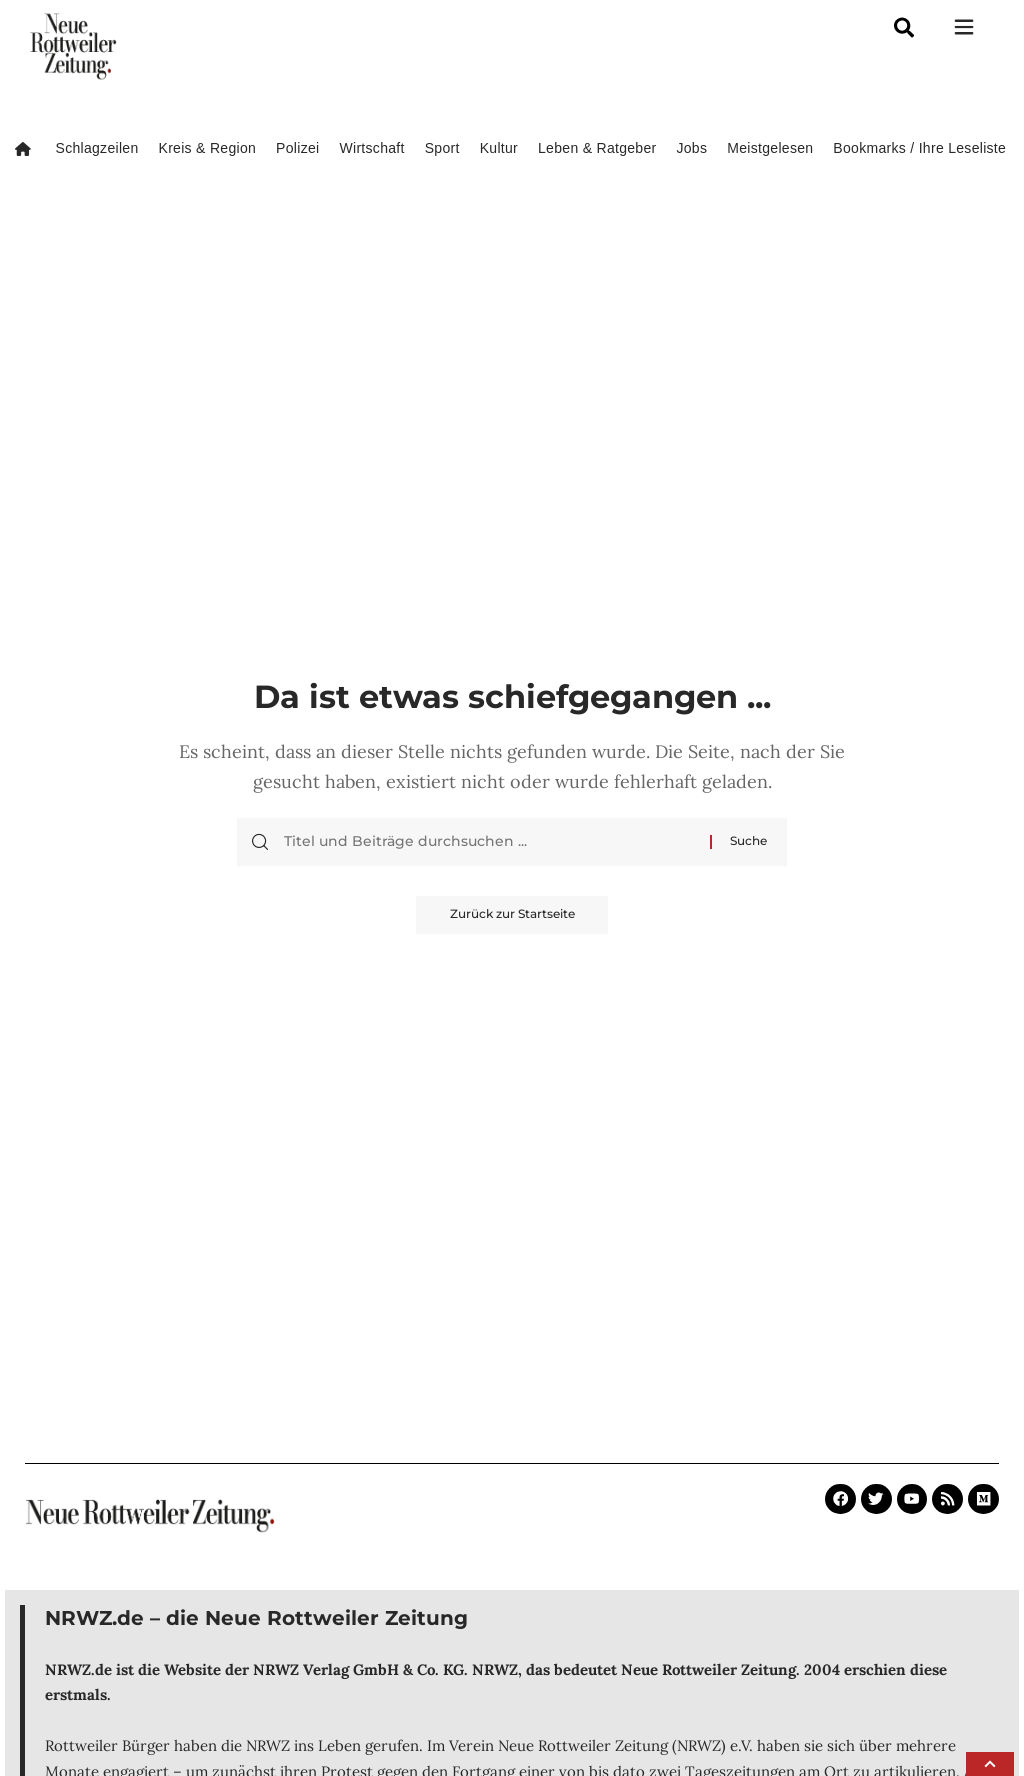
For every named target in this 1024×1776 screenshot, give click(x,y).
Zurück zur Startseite (512, 915)
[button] (990, 1764)
